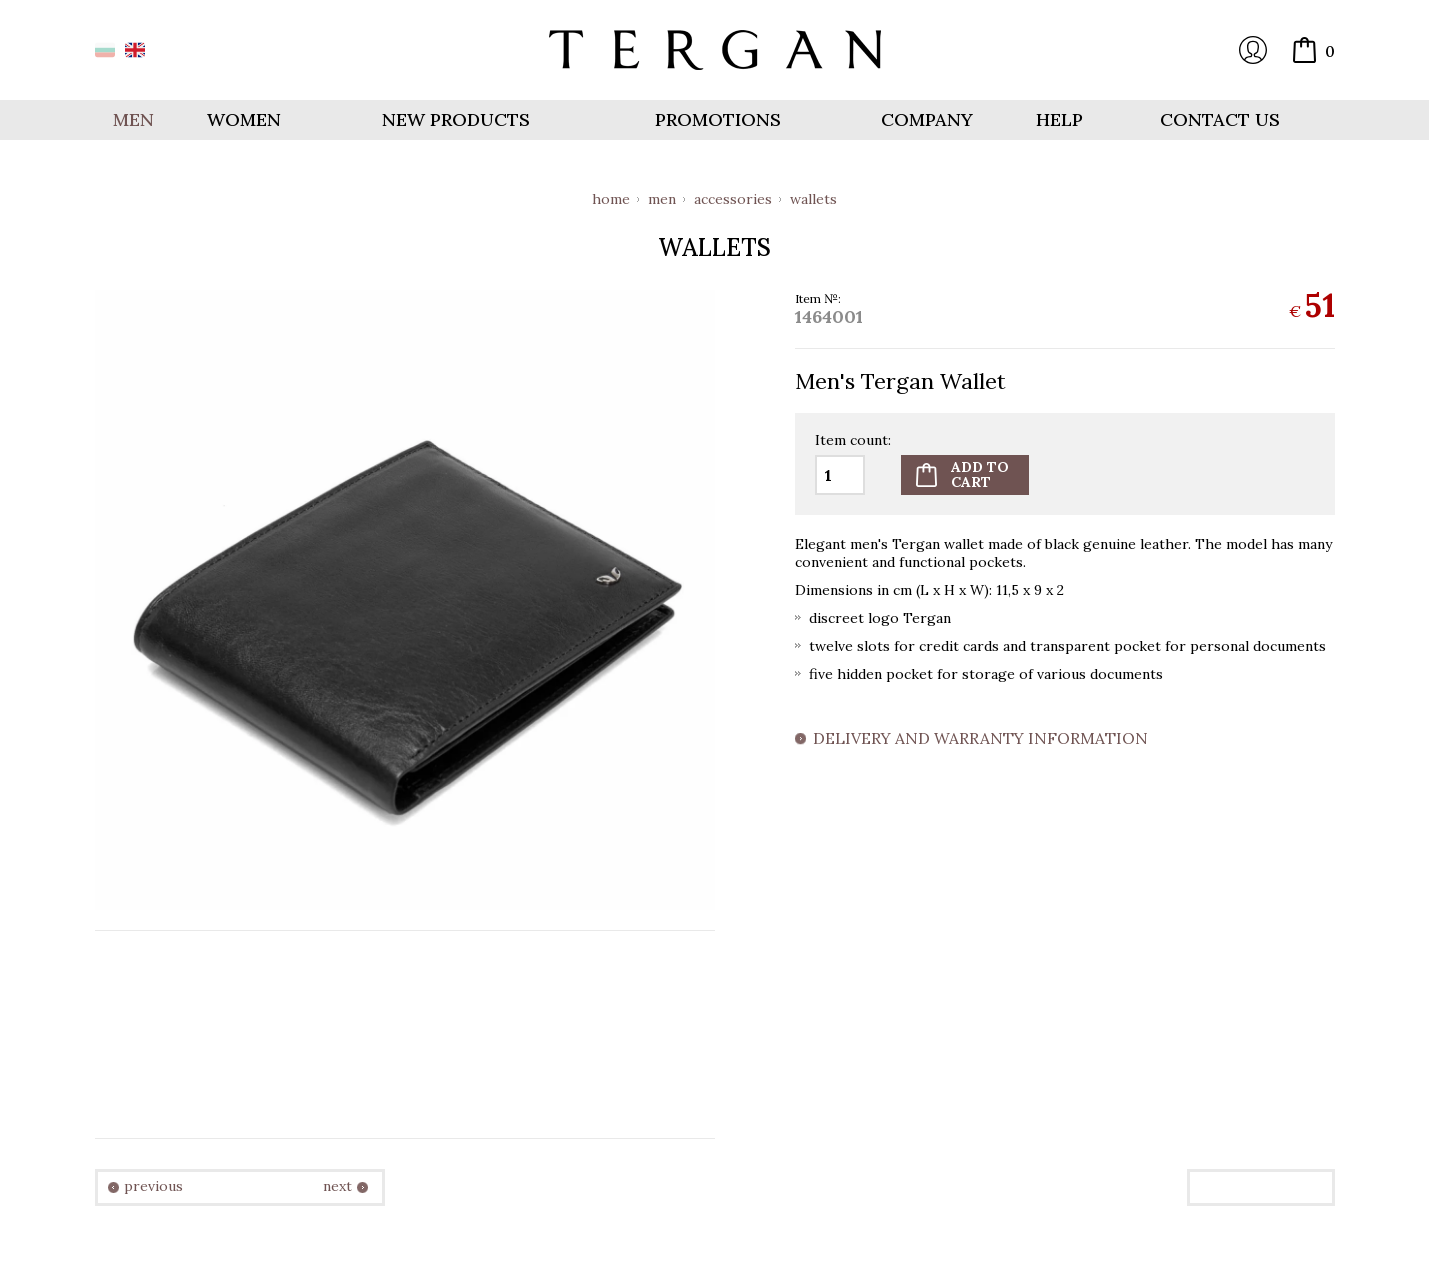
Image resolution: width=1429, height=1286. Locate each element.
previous (153, 1186)
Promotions (718, 119)
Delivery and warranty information (980, 739)
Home (611, 199)
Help (1059, 119)
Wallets (813, 199)
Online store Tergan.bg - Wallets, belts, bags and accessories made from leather (715, 50)
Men (662, 199)
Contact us (1220, 119)
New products (456, 119)
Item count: (853, 441)
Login (1253, 50)
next (337, 1186)
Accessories (733, 199)
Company (927, 119)
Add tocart (980, 474)
